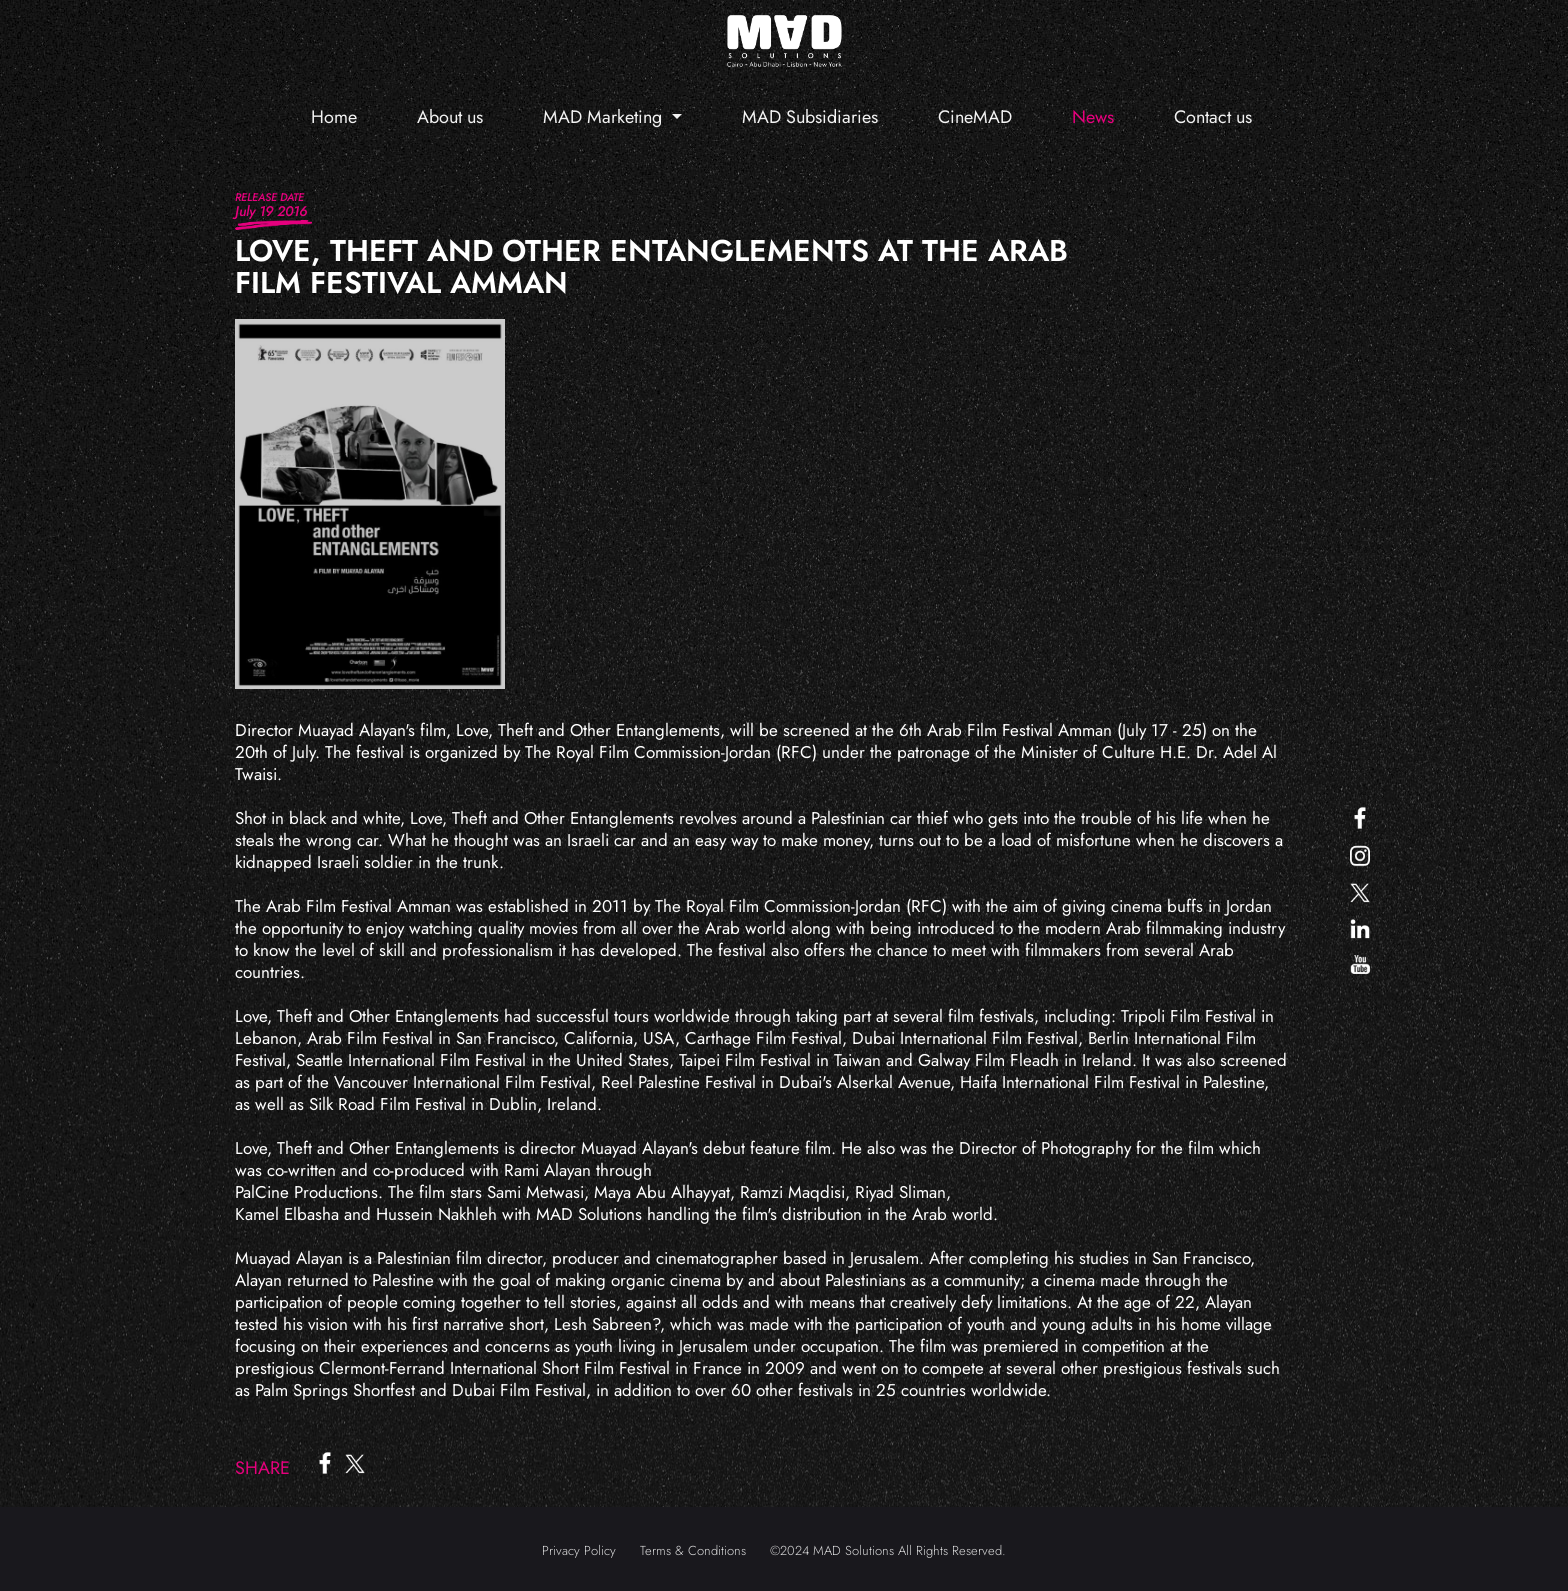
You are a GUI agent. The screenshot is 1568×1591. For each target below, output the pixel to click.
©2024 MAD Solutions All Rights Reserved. (888, 1550)
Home (334, 117)
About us (450, 117)
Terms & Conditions (693, 1550)
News (1093, 117)
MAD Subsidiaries (810, 117)
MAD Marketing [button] (605, 117)
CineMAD (975, 117)
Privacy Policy (579, 1550)
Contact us (1213, 117)
